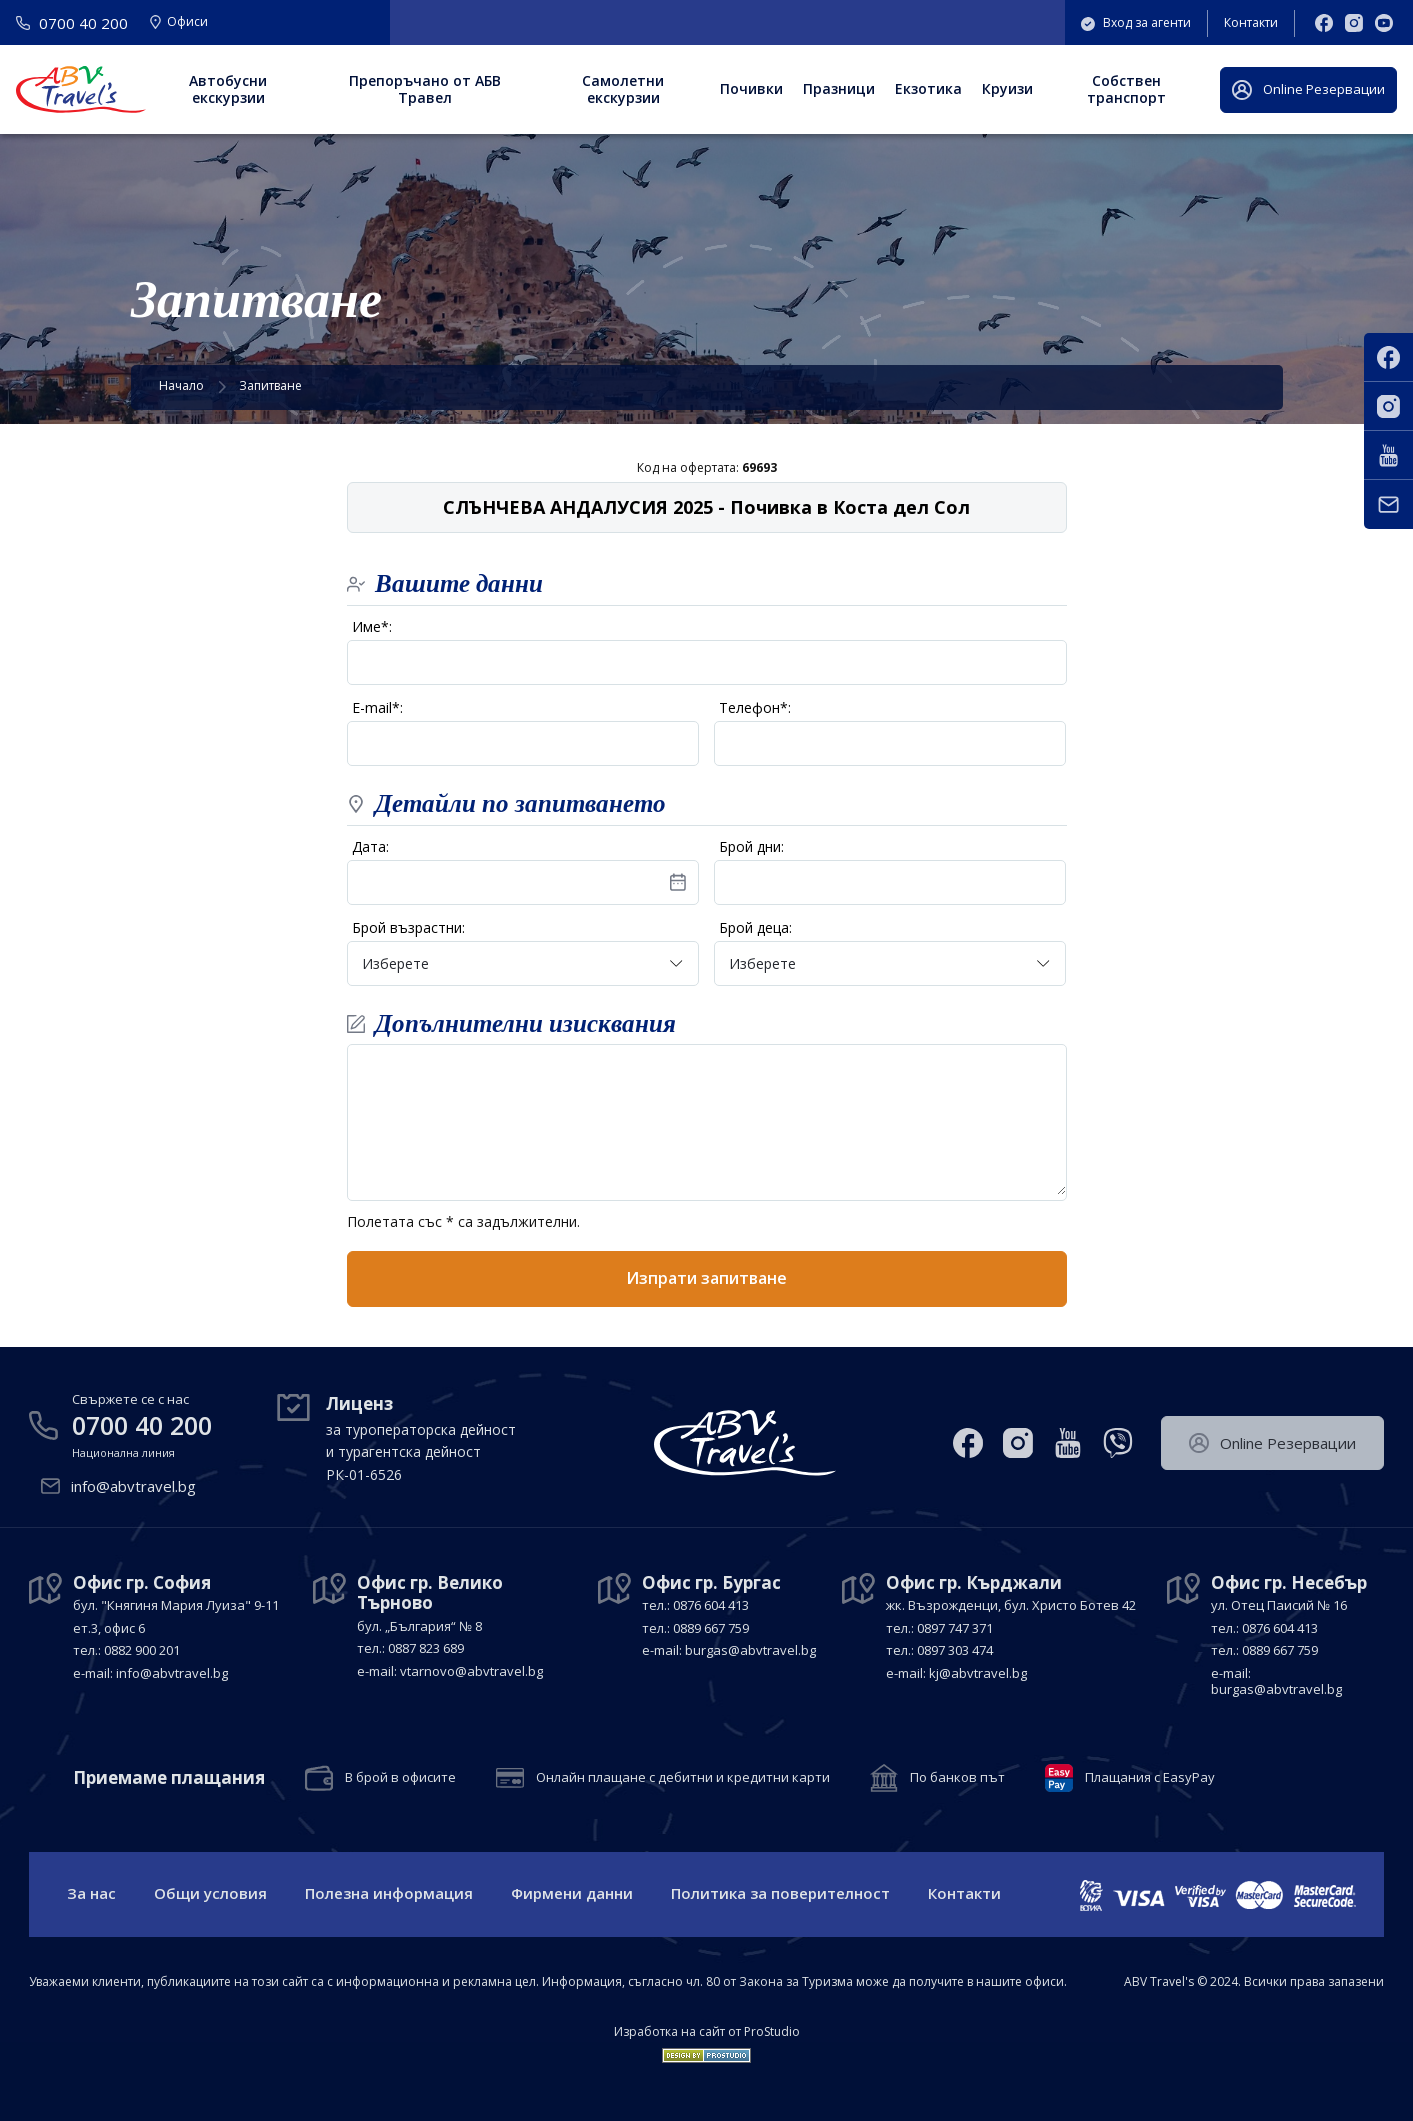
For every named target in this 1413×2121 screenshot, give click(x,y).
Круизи (1007, 88)
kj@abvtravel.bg (978, 1673)
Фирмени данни (572, 1893)
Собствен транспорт (1126, 89)
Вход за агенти (1136, 22)
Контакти (1251, 22)
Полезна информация (389, 1893)
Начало (181, 385)
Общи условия (210, 1893)
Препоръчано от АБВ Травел (425, 89)
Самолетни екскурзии (623, 89)
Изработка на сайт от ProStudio (707, 2032)
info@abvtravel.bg (133, 1486)
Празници (839, 88)
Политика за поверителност (780, 1893)
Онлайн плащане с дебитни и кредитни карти (683, 1778)
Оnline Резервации (1308, 90)
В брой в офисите (400, 1778)
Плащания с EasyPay (1150, 1778)
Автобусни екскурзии (228, 89)
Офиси (179, 23)
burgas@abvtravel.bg (750, 1650)
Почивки (751, 88)
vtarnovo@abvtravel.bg (471, 1671)
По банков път (957, 1778)
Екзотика (928, 88)
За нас (91, 1893)
